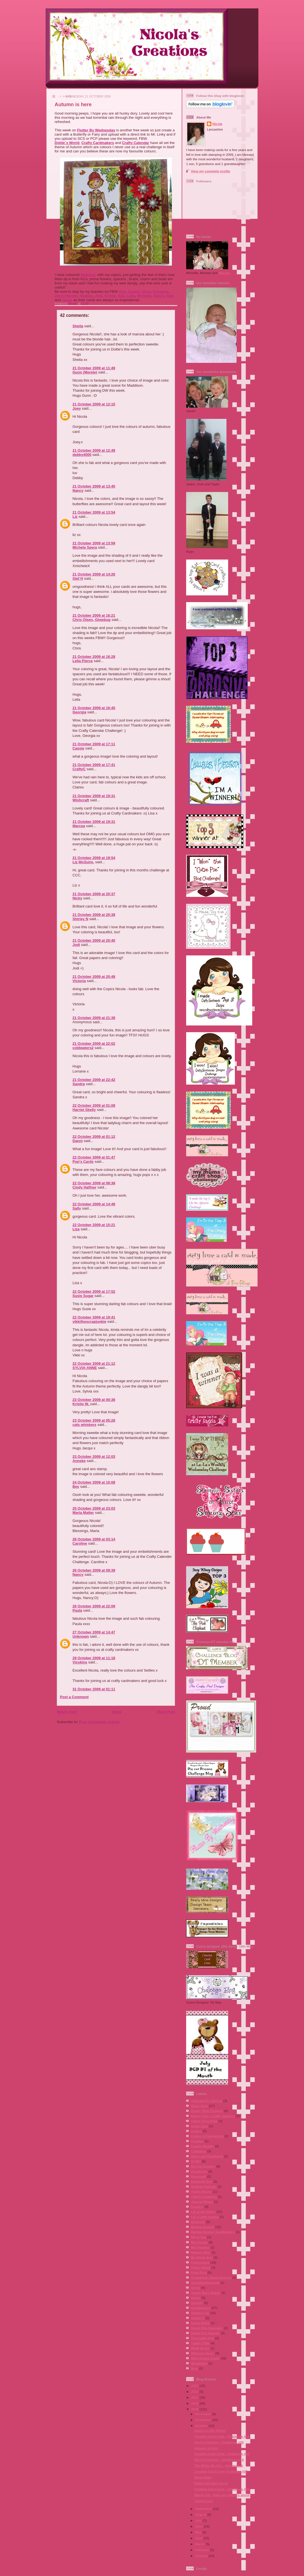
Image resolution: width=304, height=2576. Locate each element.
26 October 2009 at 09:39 (94, 1570)
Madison (88, 275)
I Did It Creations (204, 2196)
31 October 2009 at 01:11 (94, 1689)
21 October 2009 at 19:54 (94, 858)
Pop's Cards (83, 1161)
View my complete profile (210, 171)
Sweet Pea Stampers (207, 2328)
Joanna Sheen (202, 2201)
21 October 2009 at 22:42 (94, 1080)
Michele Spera (85, 547)
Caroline (80, 1543)
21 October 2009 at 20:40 (94, 940)
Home (116, 1712)
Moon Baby (203, 2477)
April (199, 2538)
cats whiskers (84, 1424)
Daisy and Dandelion (207, 2156)
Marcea (79, 826)
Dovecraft (198, 2176)
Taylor (67, 300)
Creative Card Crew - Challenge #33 (221, 2454)
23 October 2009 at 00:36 (94, 1400)
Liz (75, 516)
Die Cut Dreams (203, 2166)
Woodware (199, 2363)
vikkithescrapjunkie (89, 1321)
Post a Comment (74, 1697)
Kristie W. (81, 1404)
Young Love (203, 2501)
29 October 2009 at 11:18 (94, 1658)
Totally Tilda (200, 2343)
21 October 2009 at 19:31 (94, 796)
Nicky (77, 898)
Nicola (73, 303)
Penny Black (201, 2267)
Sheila (78, 326)
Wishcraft (81, 800)
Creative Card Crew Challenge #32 (220, 2471)
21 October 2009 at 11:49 (94, 368)
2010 (195, 2403)
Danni (60, 296)
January (202, 2556)
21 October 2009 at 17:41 (94, 765)
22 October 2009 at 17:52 (94, 1291)
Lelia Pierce (83, 661)
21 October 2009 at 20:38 (94, 915)
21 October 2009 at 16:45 (94, 708)
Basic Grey (199, 2106)
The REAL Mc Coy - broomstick (218, 2465)
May (198, 2532)
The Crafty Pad (202, 2338)
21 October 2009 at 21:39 (94, 1018)
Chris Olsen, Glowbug (92, 620)
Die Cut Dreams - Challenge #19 (219, 2459)
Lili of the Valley (203, 2211)
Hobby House (201, 2191)
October (202, 2426)
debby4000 (82, 454)
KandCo (197, 2206)
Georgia (79, 712)
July (199, 2520)
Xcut (194, 2368)
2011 (195, 2397)
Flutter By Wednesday (96, 130)
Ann (122, 291)
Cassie (134, 291)
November (203, 2420)
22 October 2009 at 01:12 (94, 1136)
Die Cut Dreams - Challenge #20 (219, 2442)
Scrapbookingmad (205, 2282)
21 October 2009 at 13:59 (94, 543)
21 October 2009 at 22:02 (94, 1043)
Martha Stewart (202, 2227)
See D (195, 2287)
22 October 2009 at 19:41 (94, 1317)
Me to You (198, 2237)
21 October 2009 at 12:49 (94, 450)
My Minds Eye (201, 2257)
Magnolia (198, 2222)
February (202, 2550)
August (201, 2514)
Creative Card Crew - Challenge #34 (221, 2436)
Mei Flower (199, 2242)
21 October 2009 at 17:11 (94, 744)
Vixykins (80, 1662)
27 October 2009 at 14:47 (94, 1632)
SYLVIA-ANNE (85, 1368)
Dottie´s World (67, 143)
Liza (76, 1229)
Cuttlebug (198, 2151)
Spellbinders (201, 2308)
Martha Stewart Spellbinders (213, 2232)
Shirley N (80, 919)
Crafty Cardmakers (97, 143)
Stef (170, 296)
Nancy (158, 296)
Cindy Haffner (84, 1187)
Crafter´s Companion (207, 2136)
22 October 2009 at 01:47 (94, 1157)
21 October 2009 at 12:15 (94, 404)
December (203, 2414)
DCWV (196, 2161)
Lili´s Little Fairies (205, 2216)
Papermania (200, 2262)
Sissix (195, 2297)
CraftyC (79, 769)
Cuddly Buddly (202, 2146)
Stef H (78, 578)
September (204, 2508)
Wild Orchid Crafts (205, 2358)
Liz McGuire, (83, 862)
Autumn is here (206, 2448)
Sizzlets (197, 2303)
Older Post (165, 1712)
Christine (161, 291)
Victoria (79, 981)
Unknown (81, 1636)
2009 (195, 2409)
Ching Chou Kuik (204, 2121)
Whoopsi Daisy (202, 2353)
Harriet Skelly (84, 1110)
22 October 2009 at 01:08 (94, 1105)
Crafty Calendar (135, 143)
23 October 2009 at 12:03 (94, 1456)
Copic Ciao (199, 2126)
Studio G (198, 2318)
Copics (196, 2131)
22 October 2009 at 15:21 (94, 1225)
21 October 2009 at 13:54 (94, 512)
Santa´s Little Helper (210, 2430)
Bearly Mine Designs (207, 2111)
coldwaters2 (83, 1048)
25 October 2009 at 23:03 (94, 1508)
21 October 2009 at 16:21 (94, 615)
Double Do (199, 2171)
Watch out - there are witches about (221, 2495)
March (200, 2544)
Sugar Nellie (200, 2323)
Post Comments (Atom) (99, 1722)
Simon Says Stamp (205, 2292)
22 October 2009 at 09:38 (94, 1183)
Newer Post (67, 1712)
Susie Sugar (83, 1296)
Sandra (79, 1084)
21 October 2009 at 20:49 (94, 976)
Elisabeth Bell (201, 2181)
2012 (195, 2391)
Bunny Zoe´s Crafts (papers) (213, 2116)
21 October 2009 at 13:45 (94, 486)
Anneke (79, 1461)
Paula (77, 1610)
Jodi (99, 296)
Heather (86, 296)
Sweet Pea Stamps (205, 2333)
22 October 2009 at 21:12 (94, 1363)
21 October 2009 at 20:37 (94, 894)
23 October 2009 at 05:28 (94, 1420)
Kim (121, 296)
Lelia (131, 296)
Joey (77, 408)
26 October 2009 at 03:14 (94, 1539)
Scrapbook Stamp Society (211, 2277)
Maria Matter (83, 1512)
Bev (76, 1486)
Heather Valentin (204, 2186)
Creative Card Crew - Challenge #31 (221, 2489)
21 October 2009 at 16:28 (94, 657)
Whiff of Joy (200, 2348)
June (199, 2526)
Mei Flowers (200, 2247)
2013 (195, 2385)
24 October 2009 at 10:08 (94, 1482)
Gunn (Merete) (85, 372)
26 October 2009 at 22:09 (94, 1606)
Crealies (197, 2141)
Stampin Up (200, 2313)
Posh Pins (199, 2272)
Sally (77, 1208)
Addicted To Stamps (206, 2100)
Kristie (110, 296)
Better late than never (211, 2483)
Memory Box (201, 2252)
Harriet (72, 296)
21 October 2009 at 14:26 (94, 574)
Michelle (144, 296)
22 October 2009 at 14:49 (94, 1204)
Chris (146, 291)
